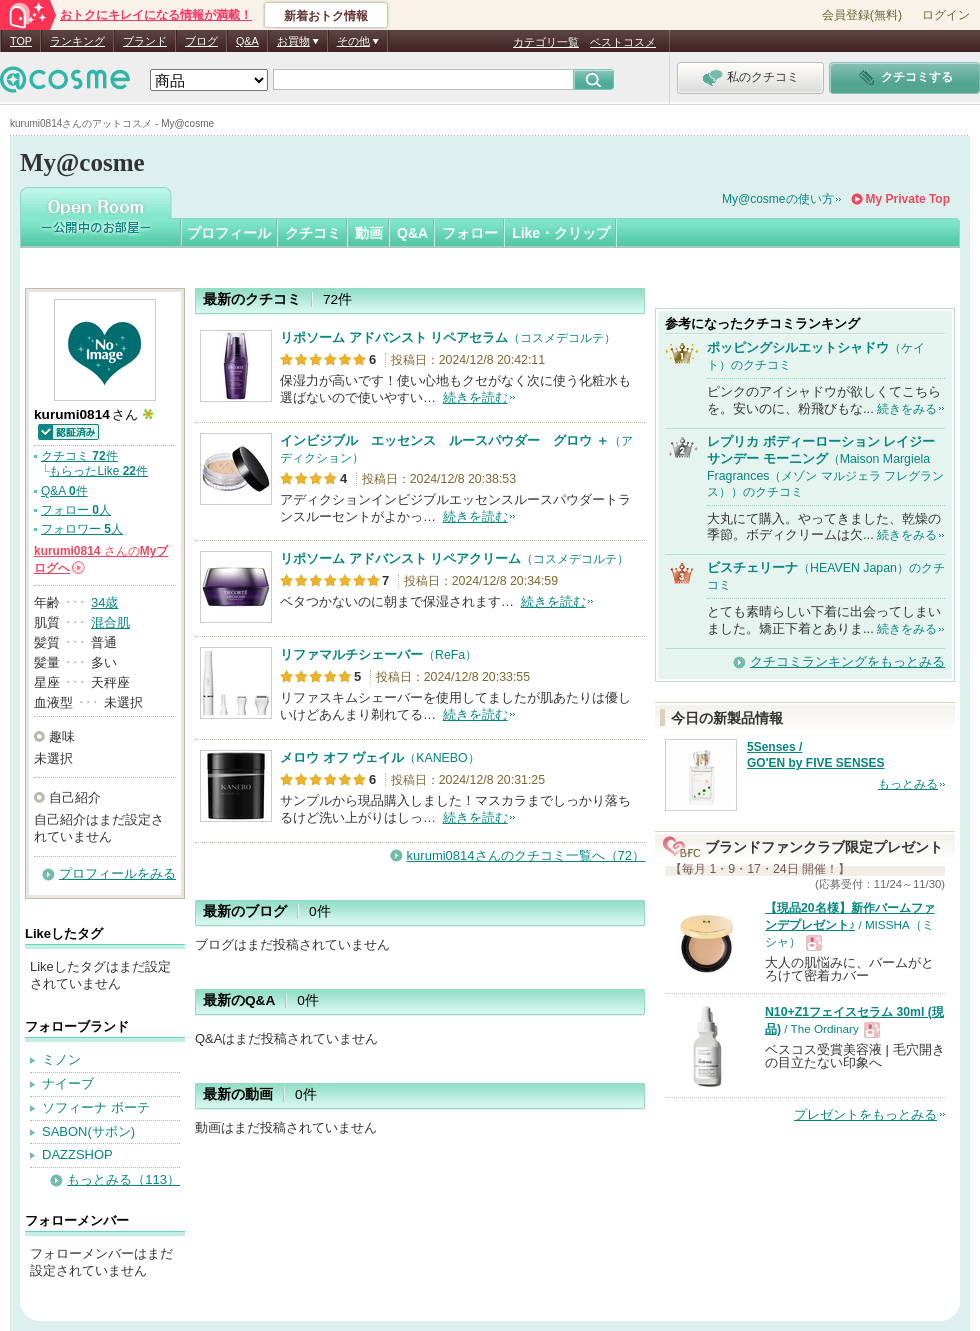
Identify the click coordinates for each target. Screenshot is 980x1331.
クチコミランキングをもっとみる (847, 661)
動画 (369, 233)
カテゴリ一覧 (546, 42)
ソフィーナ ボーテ (96, 1107)
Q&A (247, 41)
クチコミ (313, 233)
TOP (21, 41)
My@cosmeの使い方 (778, 199)
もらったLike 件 (98, 471)
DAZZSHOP (77, 1154)
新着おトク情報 (326, 16)
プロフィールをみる (117, 873)
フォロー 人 (76, 510)
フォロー (470, 233)
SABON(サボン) (88, 1131)
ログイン (946, 15)
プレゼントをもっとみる (865, 1114)
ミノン (61, 1059)
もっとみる (908, 784)
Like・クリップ (561, 233)
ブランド (145, 41)
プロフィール (229, 233)
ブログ (201, 41)
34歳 (104, 602)
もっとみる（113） (123, 1179)
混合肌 (110, 622)
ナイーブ (68, 1083)
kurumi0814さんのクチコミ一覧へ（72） (526, 855)
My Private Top (908, 199)
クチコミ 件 (79, 456)
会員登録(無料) (862, 15)
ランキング (77, 41)
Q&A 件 (64, 491)
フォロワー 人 (82, 529)
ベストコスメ (623, 42)
